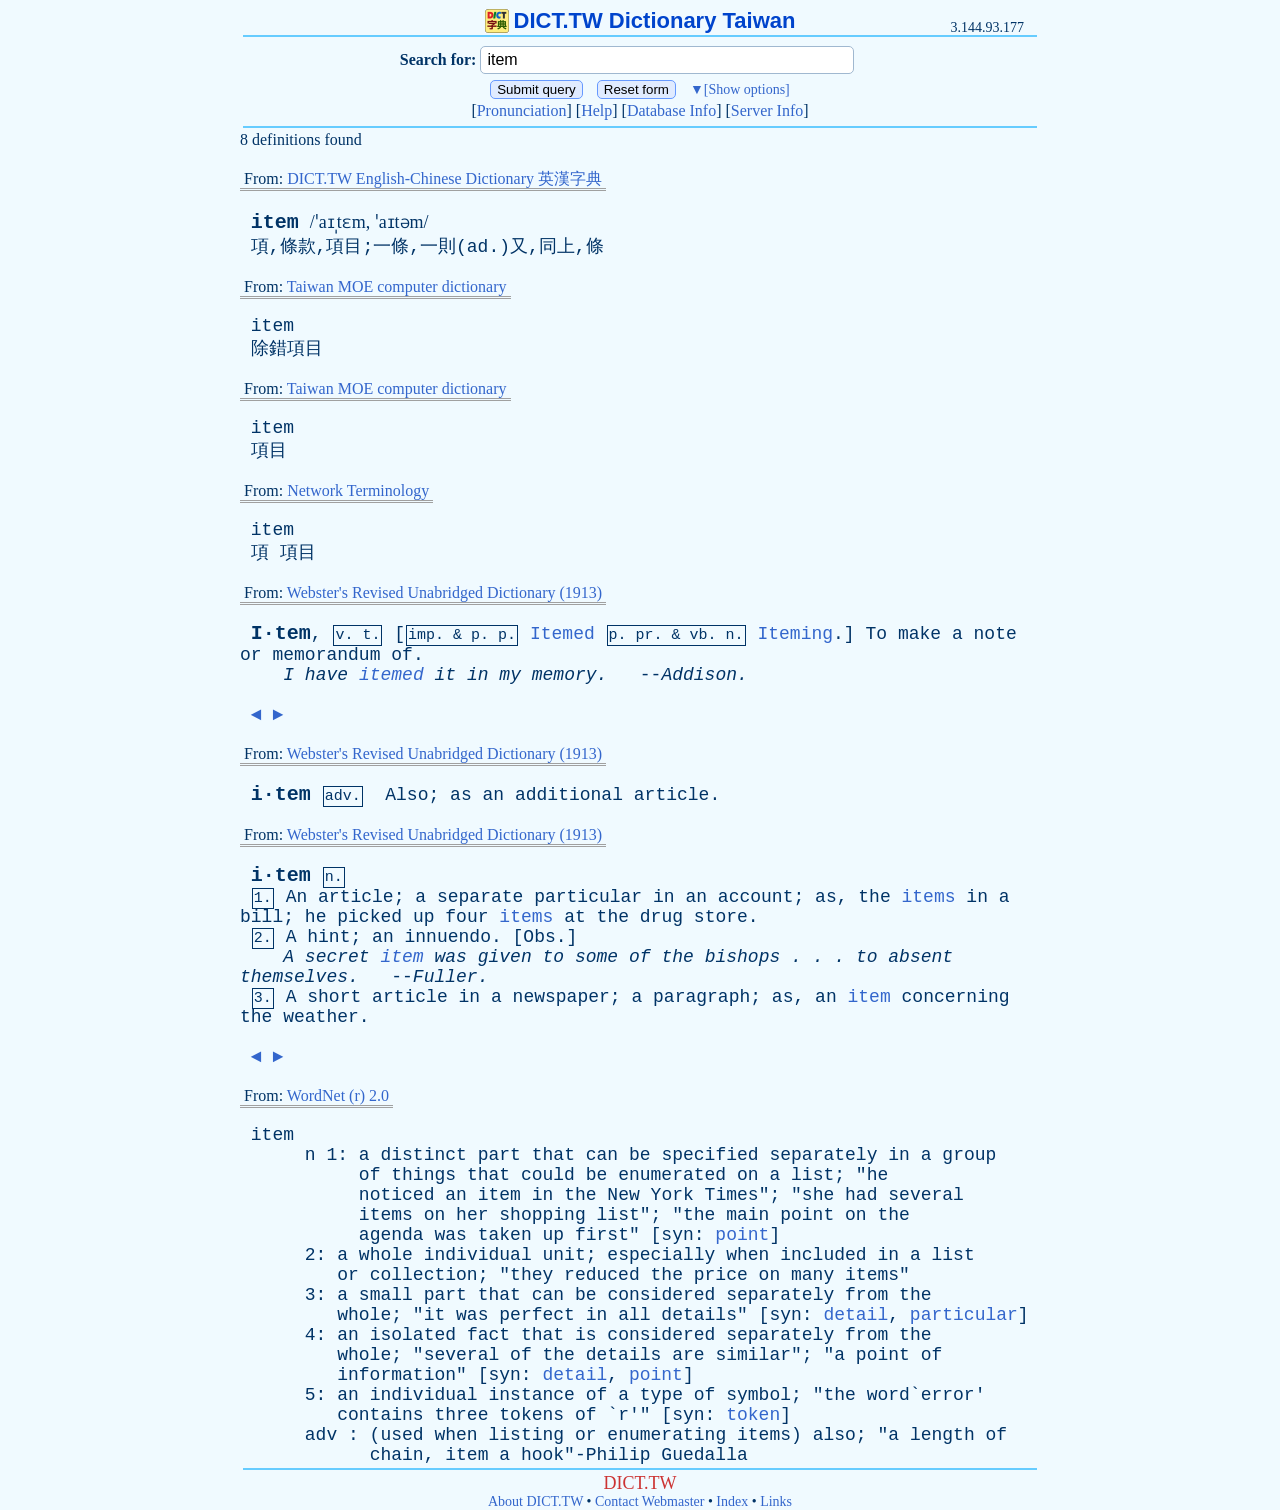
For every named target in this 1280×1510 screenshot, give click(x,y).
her (472, 1215)
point (807, 1215)
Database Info (671, 110)
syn (677, 1235)
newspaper (561, 997)
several (926, 1195)
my (510, 675)
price (721, 1275)
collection (424, 1275)
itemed (391, 675)
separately (823, 1155)
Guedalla (704, 1455)
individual (478, 1255)
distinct (423, 1155)
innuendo (448, 937)
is (586, 1335)
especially (661, 1255)
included (823, 1255)
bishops (743, 957)
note (995, 634)
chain (397, 1455)
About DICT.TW (535, 1501)
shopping (542, 1215)
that (553, 1155)
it (446, 675)
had (861, 1195)
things (423, 1175)
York (672, 1195)
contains (380, 1415)
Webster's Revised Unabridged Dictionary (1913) (444, 592)
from (866, 1295)
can (602, 1155)
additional (569, 795)
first (602, 1235)
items (929, 897)
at (575, 917)
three (461, 1415)
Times (732, 1195)
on (748, 1175)
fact (488, 1335)
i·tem (281, 794)
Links (776, 1501)
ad (478, 247)
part (499, 1155)
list (812, 1175)
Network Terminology (358, 490)
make (919, 634)
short (334, 997)
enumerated (672, 1175)
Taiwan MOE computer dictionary (397, 286)
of (402, 655)
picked (369, 917)
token (753, 1415)
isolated (413, 1335)
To (876, 634)
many (812, 1275)
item (275, 222)
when (747, 1255)
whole (386, 1255)
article (672, 795)
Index (732, 1501)
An (297, 897)
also (834, 1435)
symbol (758, 1395)
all (634, 1315)
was (451, 957)
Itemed (562, 634)
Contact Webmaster (649, 1501)
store (721, 917)
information (396, 1375)
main (747, 1215)
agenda (391, 1235)
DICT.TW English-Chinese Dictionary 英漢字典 (444, 178)
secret (337, 957)
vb (699, 635)
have (326, 675)
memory (564, 675)
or (251, 655)
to (554, 957)
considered (661, 1295)
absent (920, 957)
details (699, 1315)
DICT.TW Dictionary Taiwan (640, 20)
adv (321, 1435)
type (661, 1395)
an (494, 795)
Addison (699, 675)
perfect (537, 1315)
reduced (602, 1275)
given (505, 957)
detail (855, 1315)
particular (588, 897)
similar (753, 1355)
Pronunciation (522, 110)
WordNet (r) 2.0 (338, 1095)
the (874, 897)
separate (480, 897)
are (688, 1355)
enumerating (666, 1435)
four (466, 917)
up (424, 917)
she (818, 1195)
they (531, 1275)
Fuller (445, 977)
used (401, 1435)
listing (527, 1435)
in (478, 675)
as (461, 795)
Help (596, 110)
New (623, 1195)
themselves (294, 977)
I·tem (281, 633)
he (316, 917)
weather (321, 1017)
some (596, 957)
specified (709, 1155)
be (640, 1155)
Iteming (795, 634)
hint (328, 937)
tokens (531, 1415)
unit (564, 1255)
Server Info (767, 110)
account (756, 897)
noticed (397, 1195)
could (548, 1175)
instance (531, 1395)
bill (261, 917)
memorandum (326, 655)
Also (406, 795)
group (969, 1155)
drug (661, 917)
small (386, 1295)
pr (645, 635)
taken (505, 1235)
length (942, 1435)
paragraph (701, 997)
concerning (956, 997)
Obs (539, 937)
